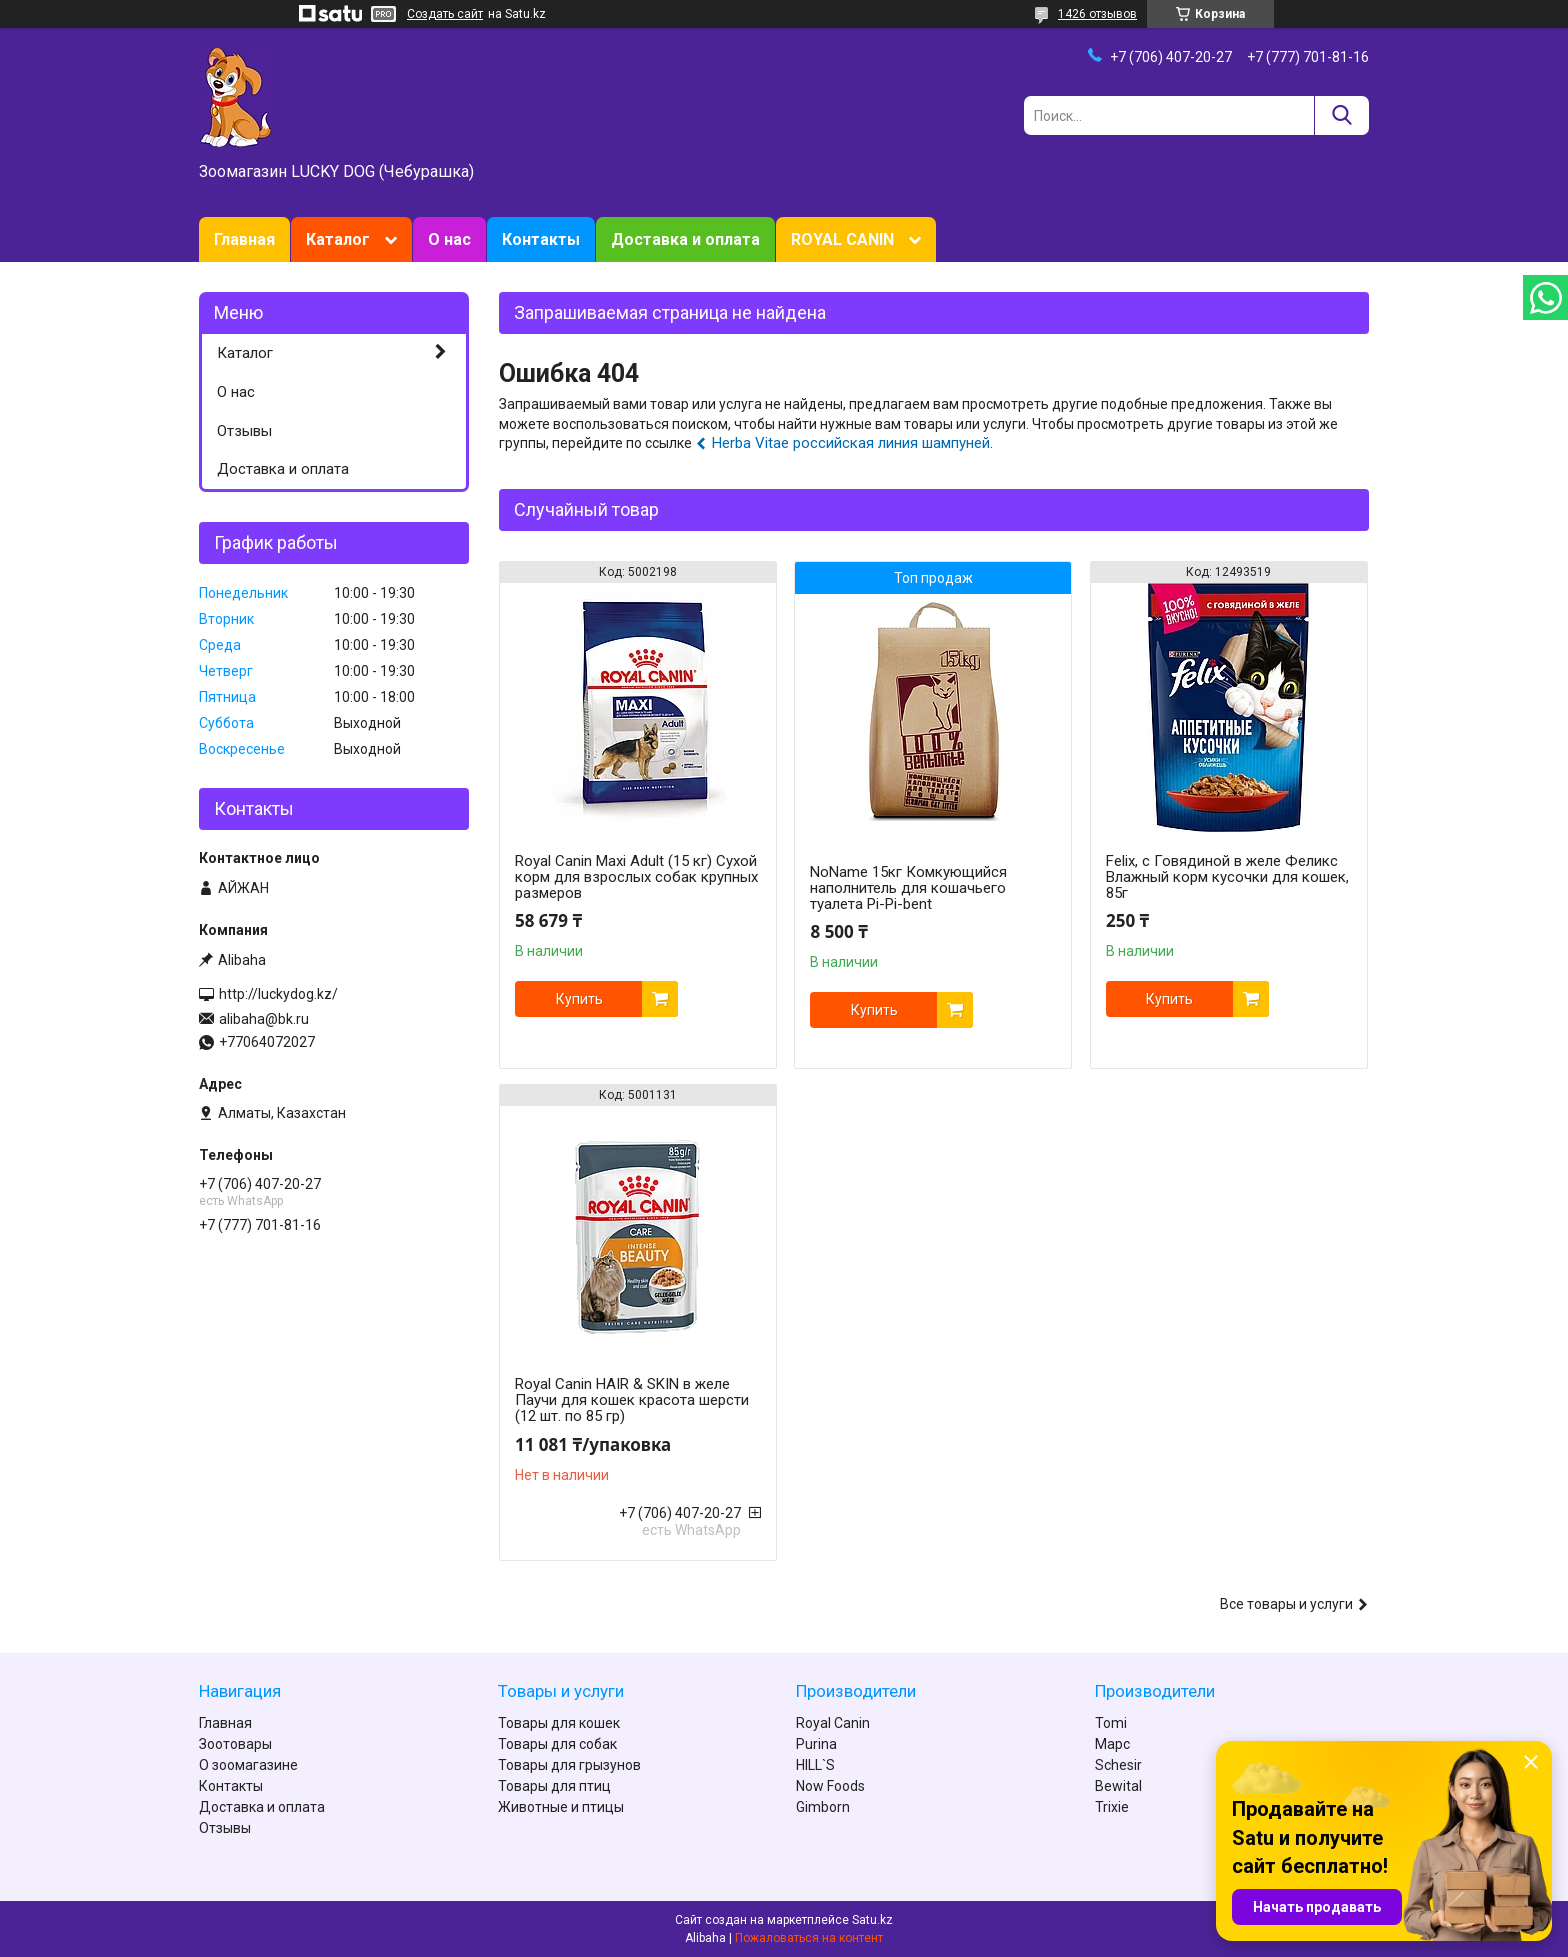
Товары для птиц (554, 1786)
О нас (449, 239)
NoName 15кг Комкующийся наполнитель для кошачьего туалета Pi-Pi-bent (908, 888)
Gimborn (823, 1807)
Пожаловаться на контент (809, 1938)
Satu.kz (872, 1920)
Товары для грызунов (569, 1765)
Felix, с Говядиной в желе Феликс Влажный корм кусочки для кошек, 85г (1227, 877)
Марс (1112, 1744)
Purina (816, 1744)
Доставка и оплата (685, 239)
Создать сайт (445, 14)
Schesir (1118, 1765)
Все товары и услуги (1286, 1604)
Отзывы (244, 431)
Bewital (1118, 1786)
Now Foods (830, 1786)
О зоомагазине (248, 1765)
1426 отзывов (1097, 14)
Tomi (1111, 1723)
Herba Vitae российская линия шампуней (851, 443)
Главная (244, 239)
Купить (579, 999)
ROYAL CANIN (842, 239)
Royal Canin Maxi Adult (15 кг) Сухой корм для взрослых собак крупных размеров (636, 877)
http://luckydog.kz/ (278, 994)
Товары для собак (557, 1744)
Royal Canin (833, 1723)
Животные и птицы (561, 1807)
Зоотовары (235, 1744)
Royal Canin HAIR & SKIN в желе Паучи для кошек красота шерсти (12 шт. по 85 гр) (632, 1400)
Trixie (1112, 1807)
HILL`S (815, 1765)
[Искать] (1341, 115)
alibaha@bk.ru (264, 1019)
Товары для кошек (559, 1723)
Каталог (338, 239)
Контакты (541, 239)
